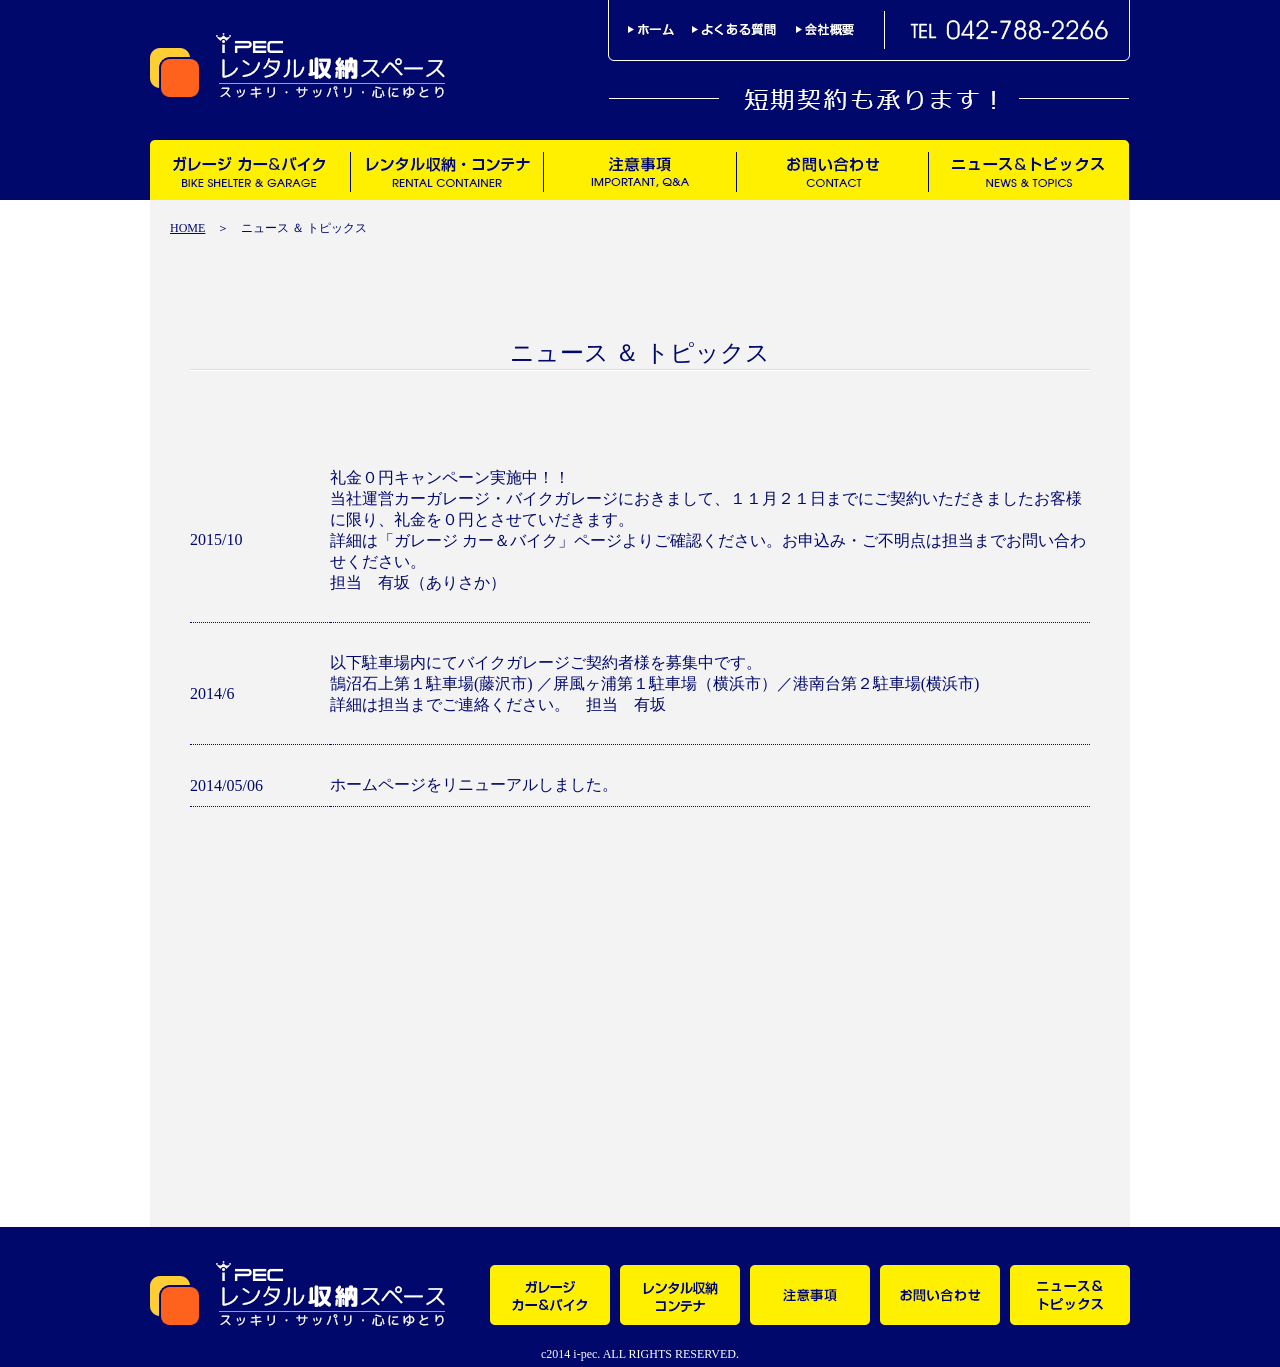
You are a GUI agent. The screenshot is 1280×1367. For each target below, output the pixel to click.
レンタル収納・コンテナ (446, 170)
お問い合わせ (832, 170)
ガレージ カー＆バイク (250, 170)
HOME (187, 228)
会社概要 (825, 29)
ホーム (660, 29)
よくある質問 (744, 29)
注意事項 (639, 170)
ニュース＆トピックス (1028, 170)
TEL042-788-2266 (1010, 30)
